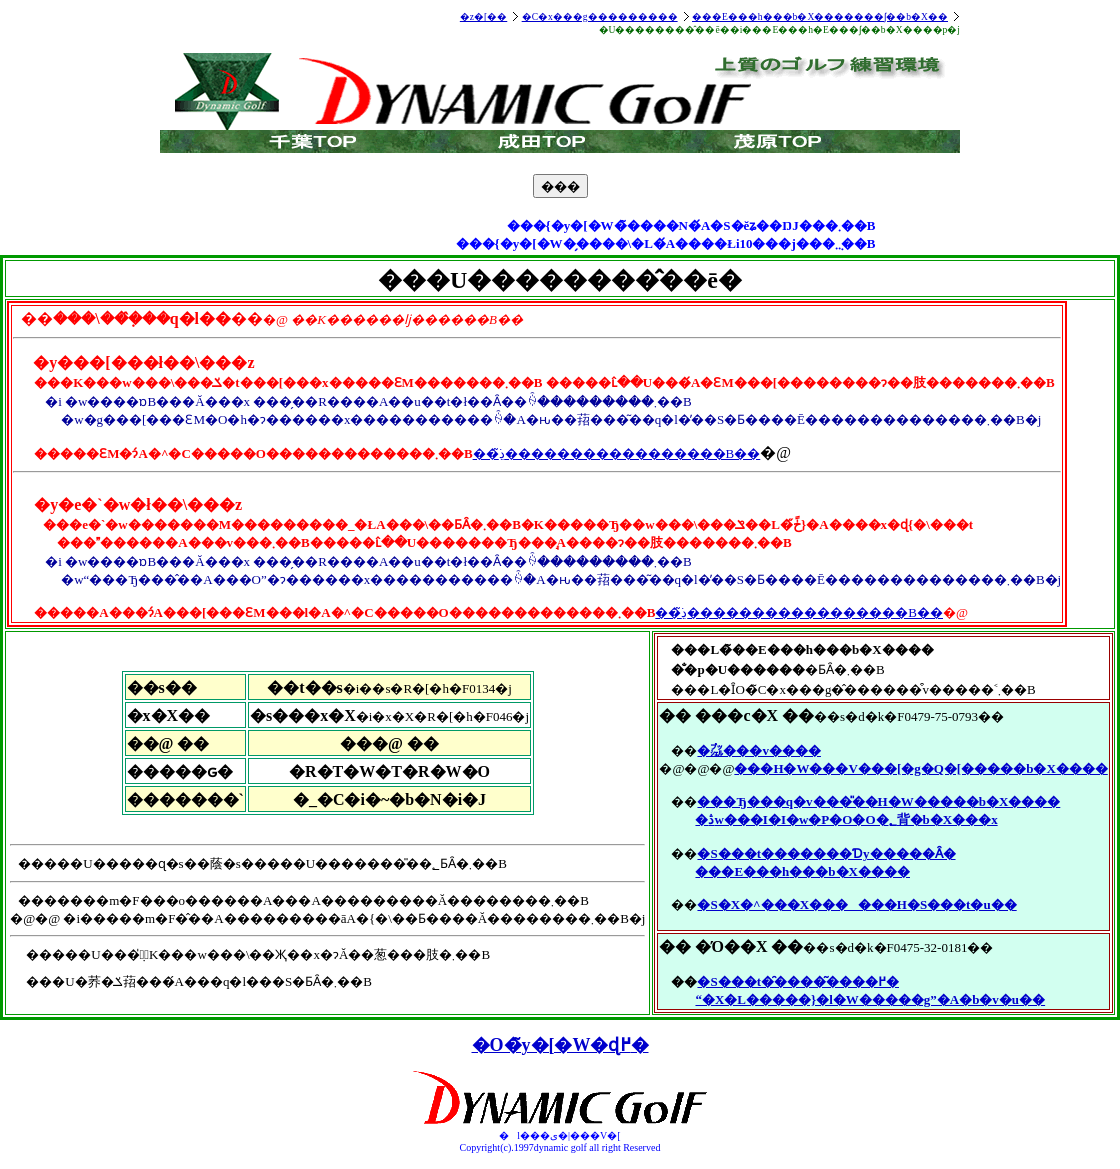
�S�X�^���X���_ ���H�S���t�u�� (856, 904)
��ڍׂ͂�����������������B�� (617, 453)
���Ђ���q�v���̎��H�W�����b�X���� (878, 801)
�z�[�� (483, 16)
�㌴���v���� (759, 750)
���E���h (742, 871)
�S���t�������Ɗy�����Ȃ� (826, 853)
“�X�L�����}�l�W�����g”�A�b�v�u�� (870, 999)
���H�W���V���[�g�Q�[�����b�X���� (920, 768)
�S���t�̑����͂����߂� (798, 981)
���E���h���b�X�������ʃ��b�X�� (820, 16)
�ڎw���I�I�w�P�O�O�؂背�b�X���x (846, 819)
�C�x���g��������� (600, 16)
